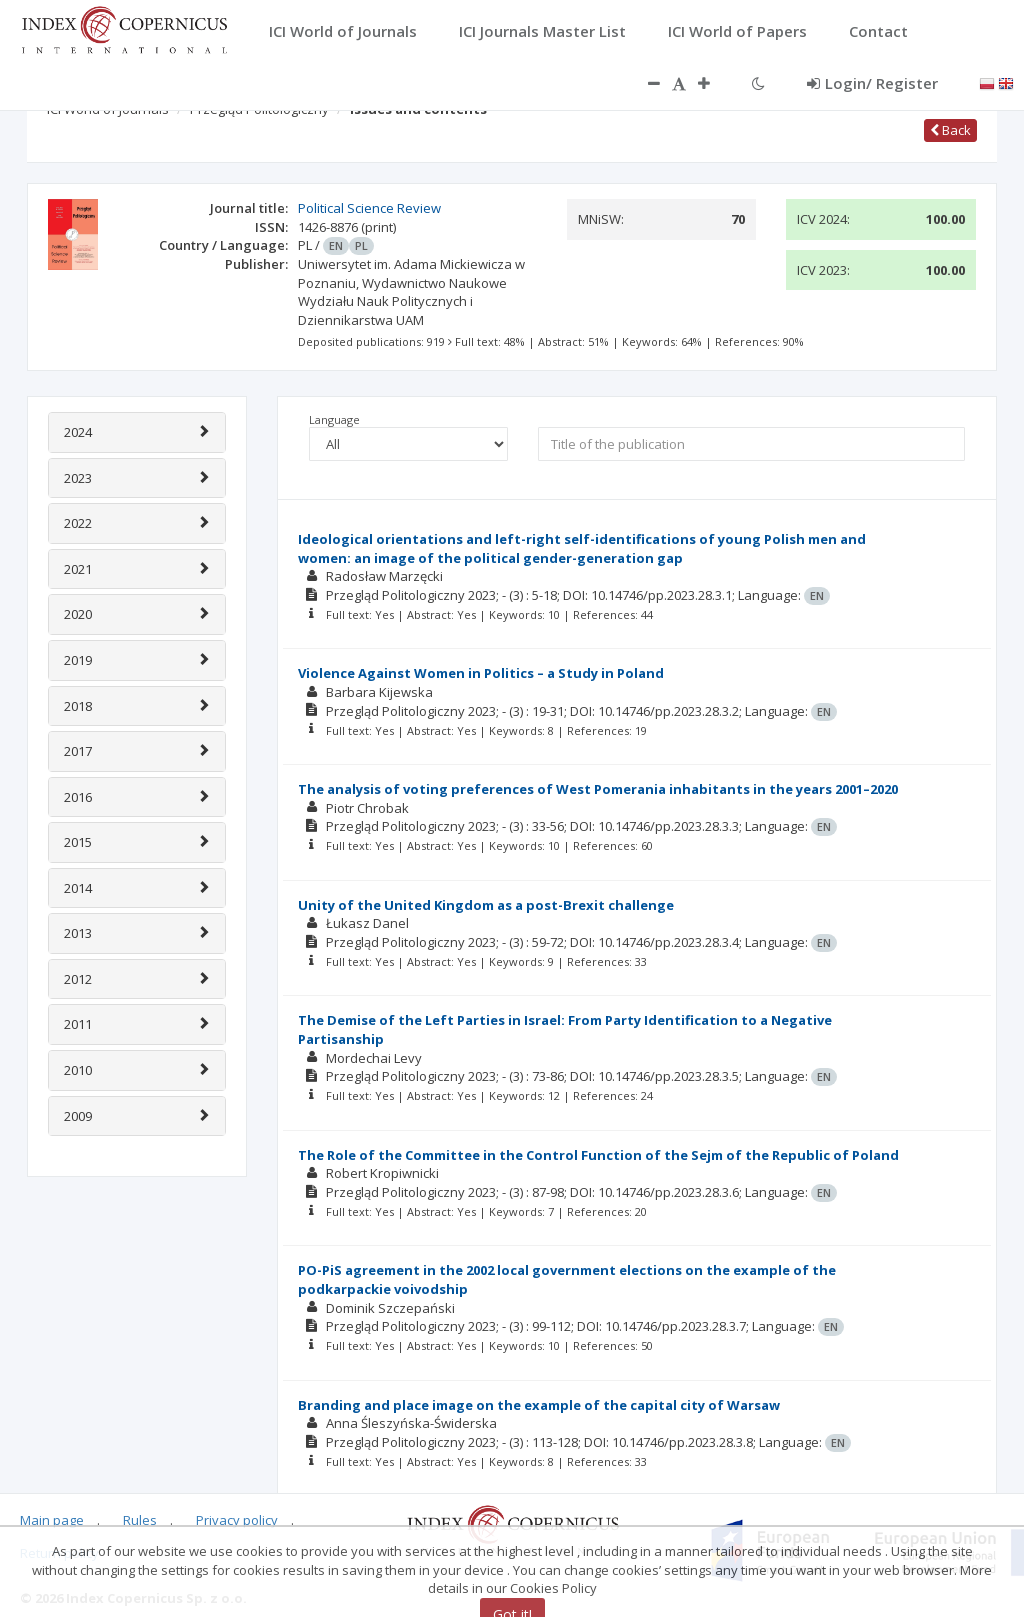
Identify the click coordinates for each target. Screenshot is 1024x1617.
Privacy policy (237, 1520)
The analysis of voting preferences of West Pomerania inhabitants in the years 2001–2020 (598, 789)
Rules (140, 1520)
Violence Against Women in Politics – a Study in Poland (481, 673)
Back (950, 130)
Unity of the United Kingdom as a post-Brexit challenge (486, 905)
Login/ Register (872, 83)
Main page (52, 1520)
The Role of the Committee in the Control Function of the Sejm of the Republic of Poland (598, 1155)
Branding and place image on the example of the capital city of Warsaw (539, 1405)
